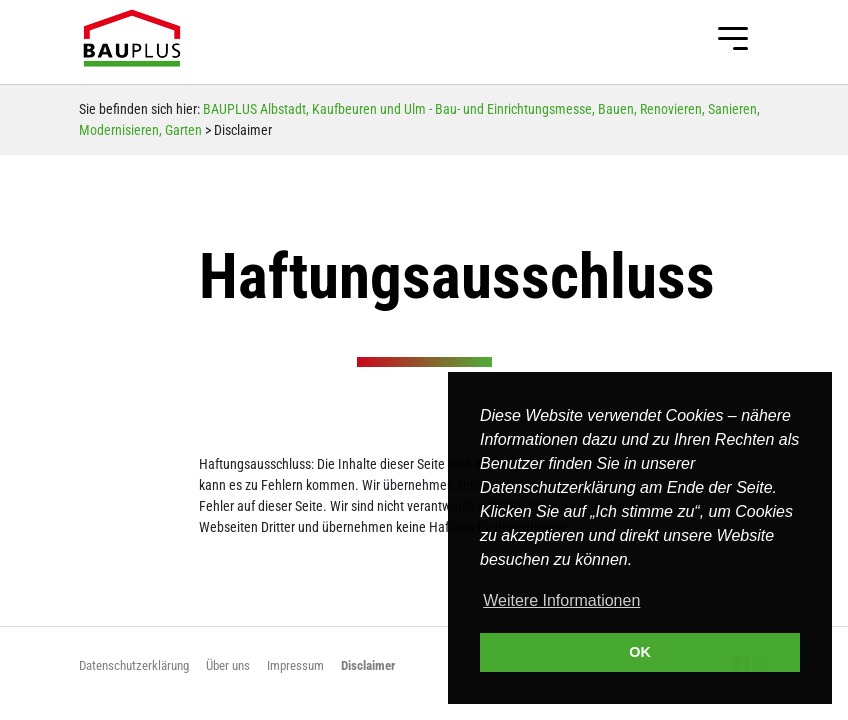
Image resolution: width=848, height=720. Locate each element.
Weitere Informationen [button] (561, 600)
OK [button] (640, 652)
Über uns (228, 665)
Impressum (295, 665)
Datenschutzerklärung (134, 665)
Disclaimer (368, 665)
